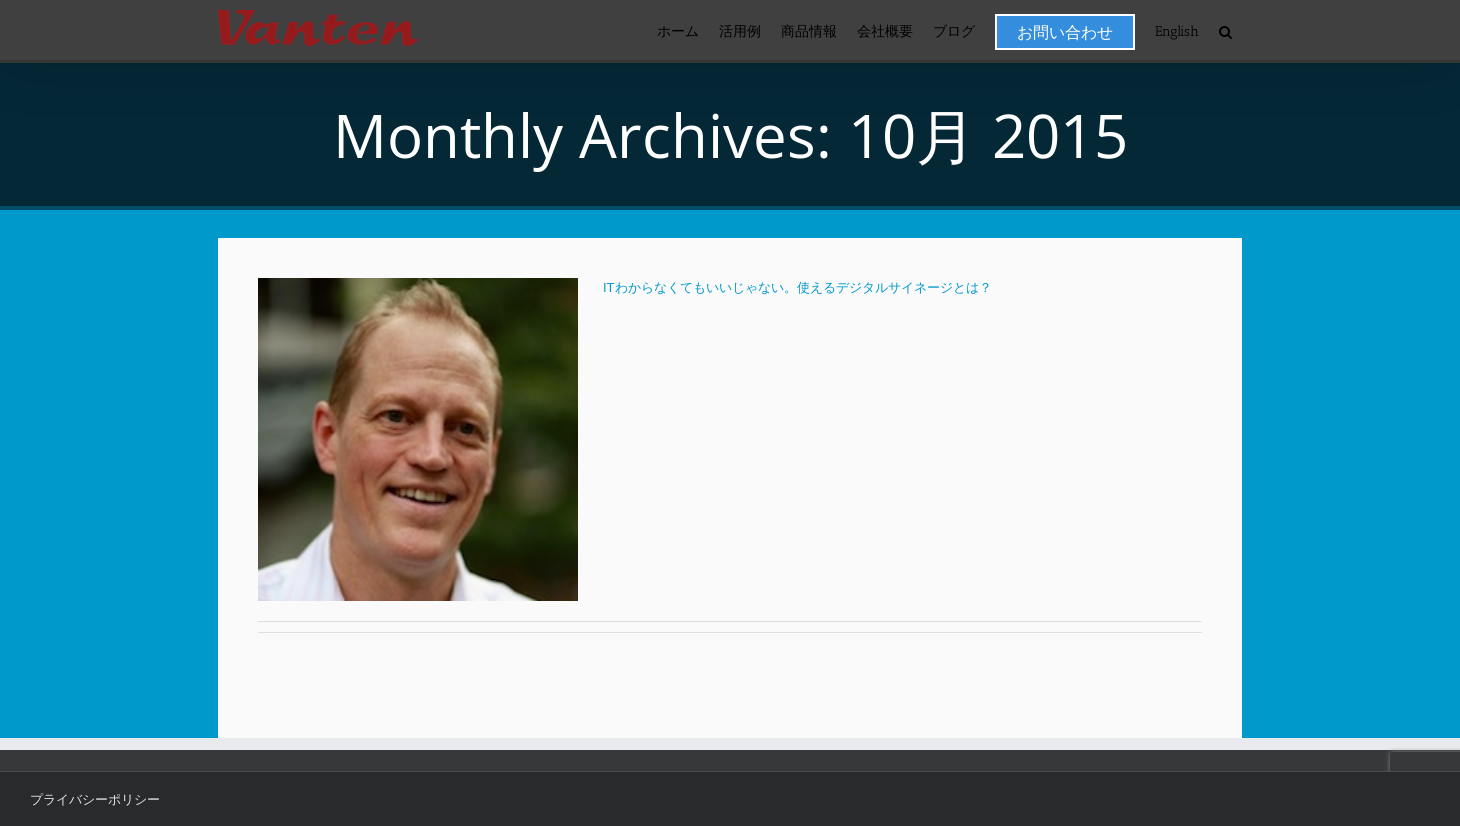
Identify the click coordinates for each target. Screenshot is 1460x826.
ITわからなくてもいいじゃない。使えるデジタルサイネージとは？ (797, 287)
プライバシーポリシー (95, 799)
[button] (1225, 31)
